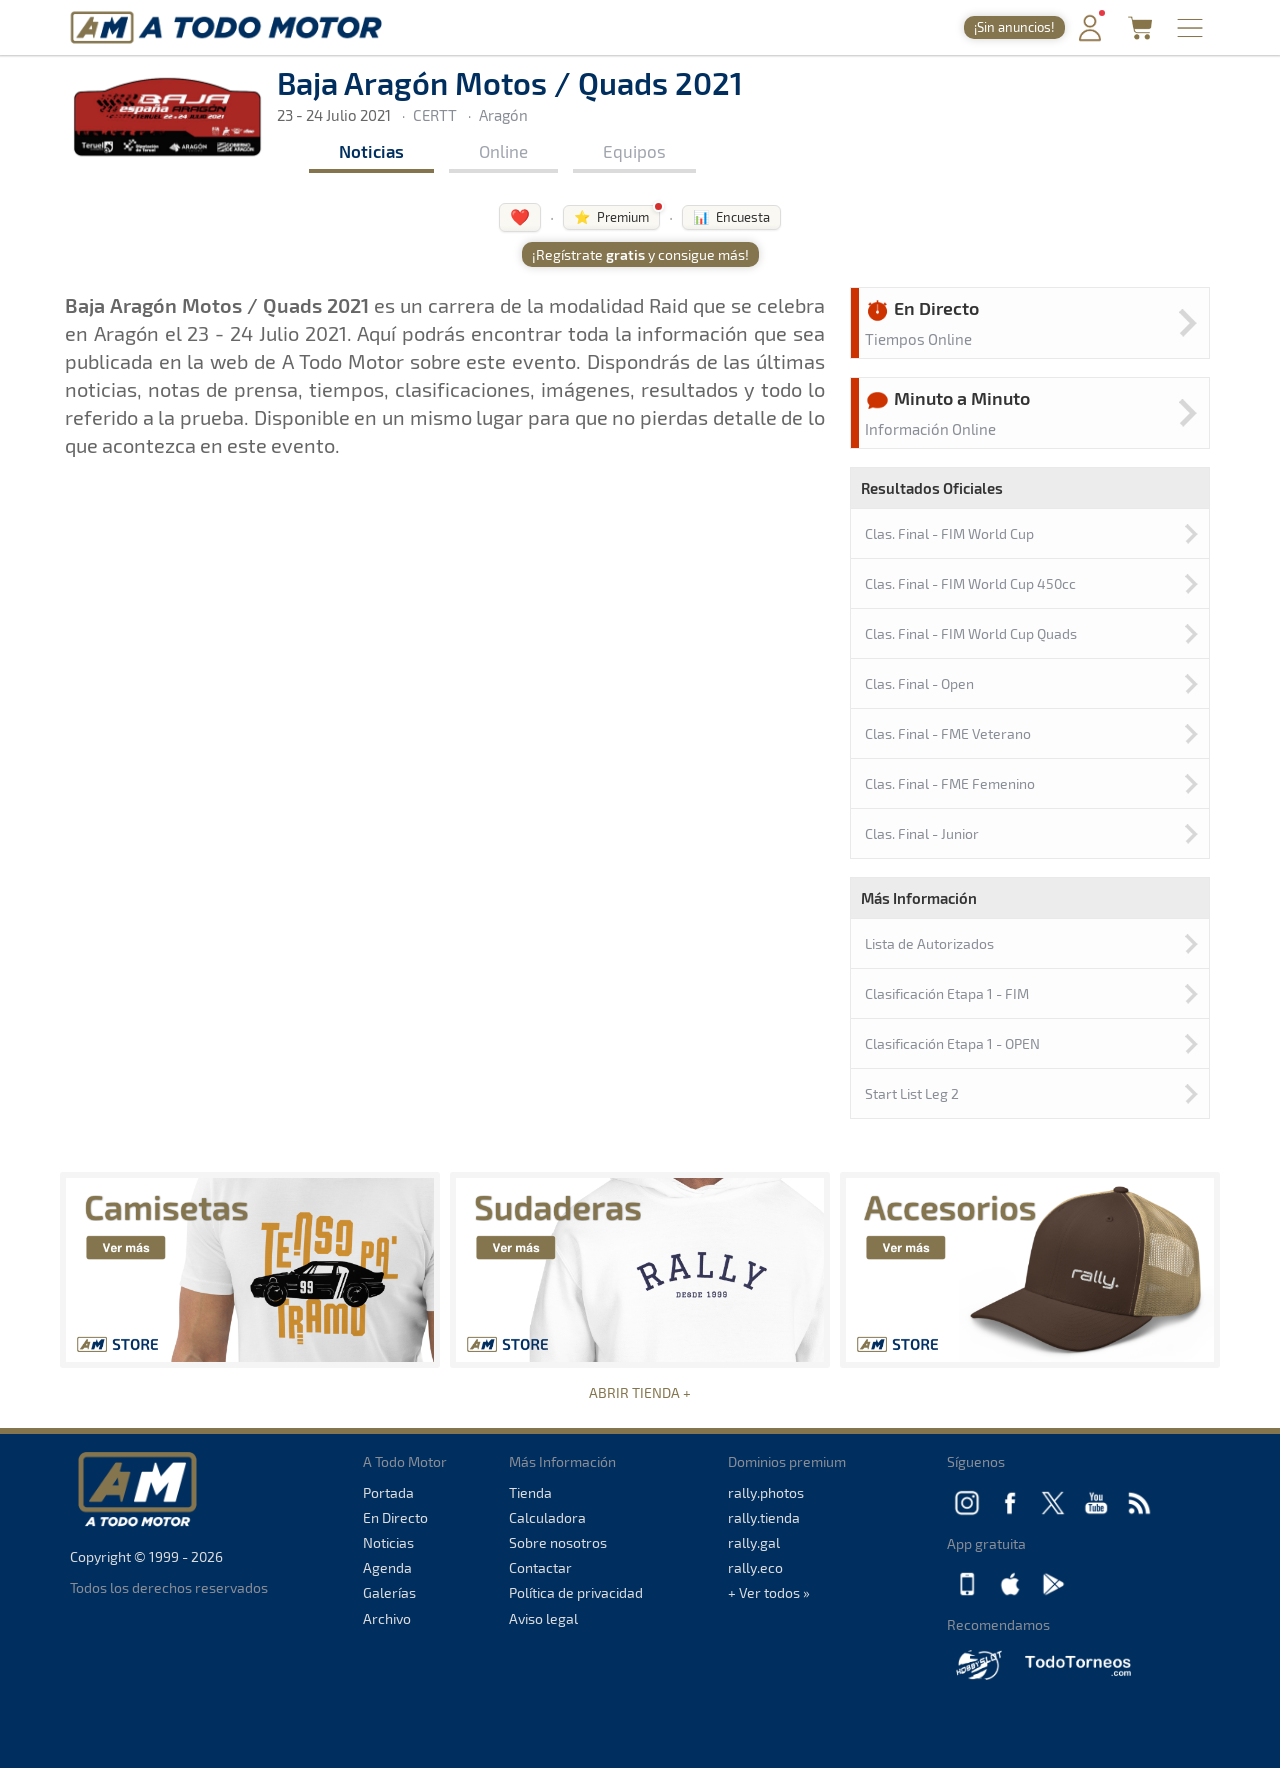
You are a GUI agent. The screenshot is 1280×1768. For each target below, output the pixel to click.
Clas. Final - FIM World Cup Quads (971, 633)
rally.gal (754, 1542)
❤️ (520, 216)
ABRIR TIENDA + (640, 1392)
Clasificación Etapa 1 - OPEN (952, 1043)
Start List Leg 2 (912, 1093)
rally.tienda (764, 1517)
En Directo (395, 1517)
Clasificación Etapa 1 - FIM (947, 993)
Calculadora (547, 1517)
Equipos (634, 151)
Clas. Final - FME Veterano (948, 733)
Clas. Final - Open (919, 683)
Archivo (387, 1618)
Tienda (530, 1492)
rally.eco (755, 1567)
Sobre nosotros (558, 1542)
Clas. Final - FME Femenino (950, 783)
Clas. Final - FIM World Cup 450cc (970, 583)
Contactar (540, 1567)
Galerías (389, 1592)
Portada (388, 1492)
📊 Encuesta (731, 217)
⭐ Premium (611, 217)
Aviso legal (543, 1618)
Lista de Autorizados (929, 943)
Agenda (387, 1567)
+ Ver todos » (769, 1592)
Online (503, 151)
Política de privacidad (576, 1592)
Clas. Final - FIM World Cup (949, 533)
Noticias (371, 151)
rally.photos (766, 1492)
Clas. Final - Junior (922, 833)
